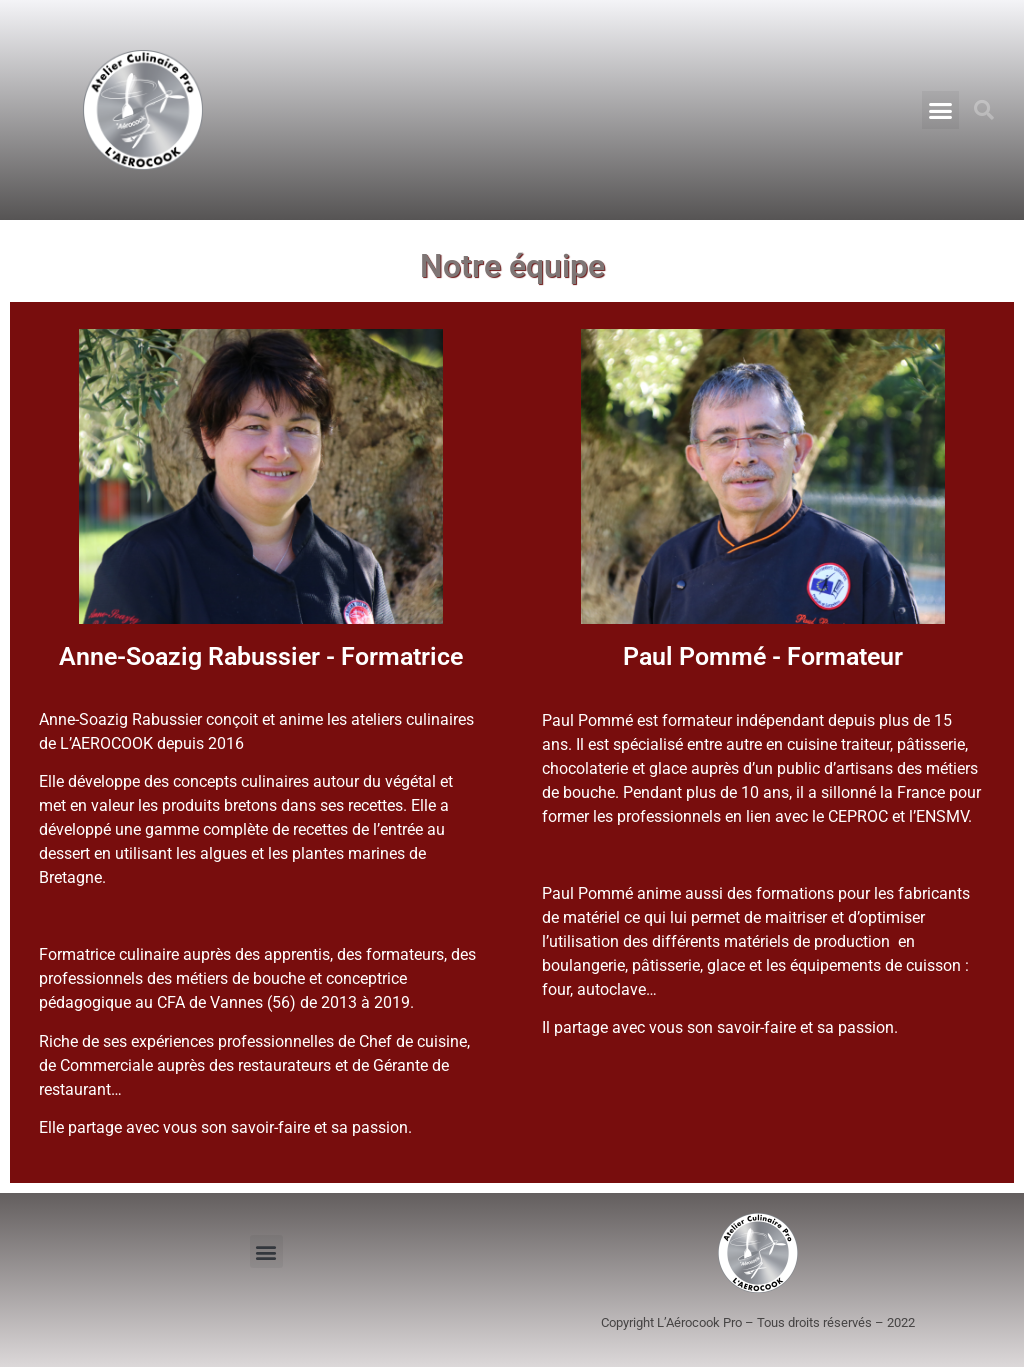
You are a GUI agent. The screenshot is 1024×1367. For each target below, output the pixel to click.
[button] (941, 110)
